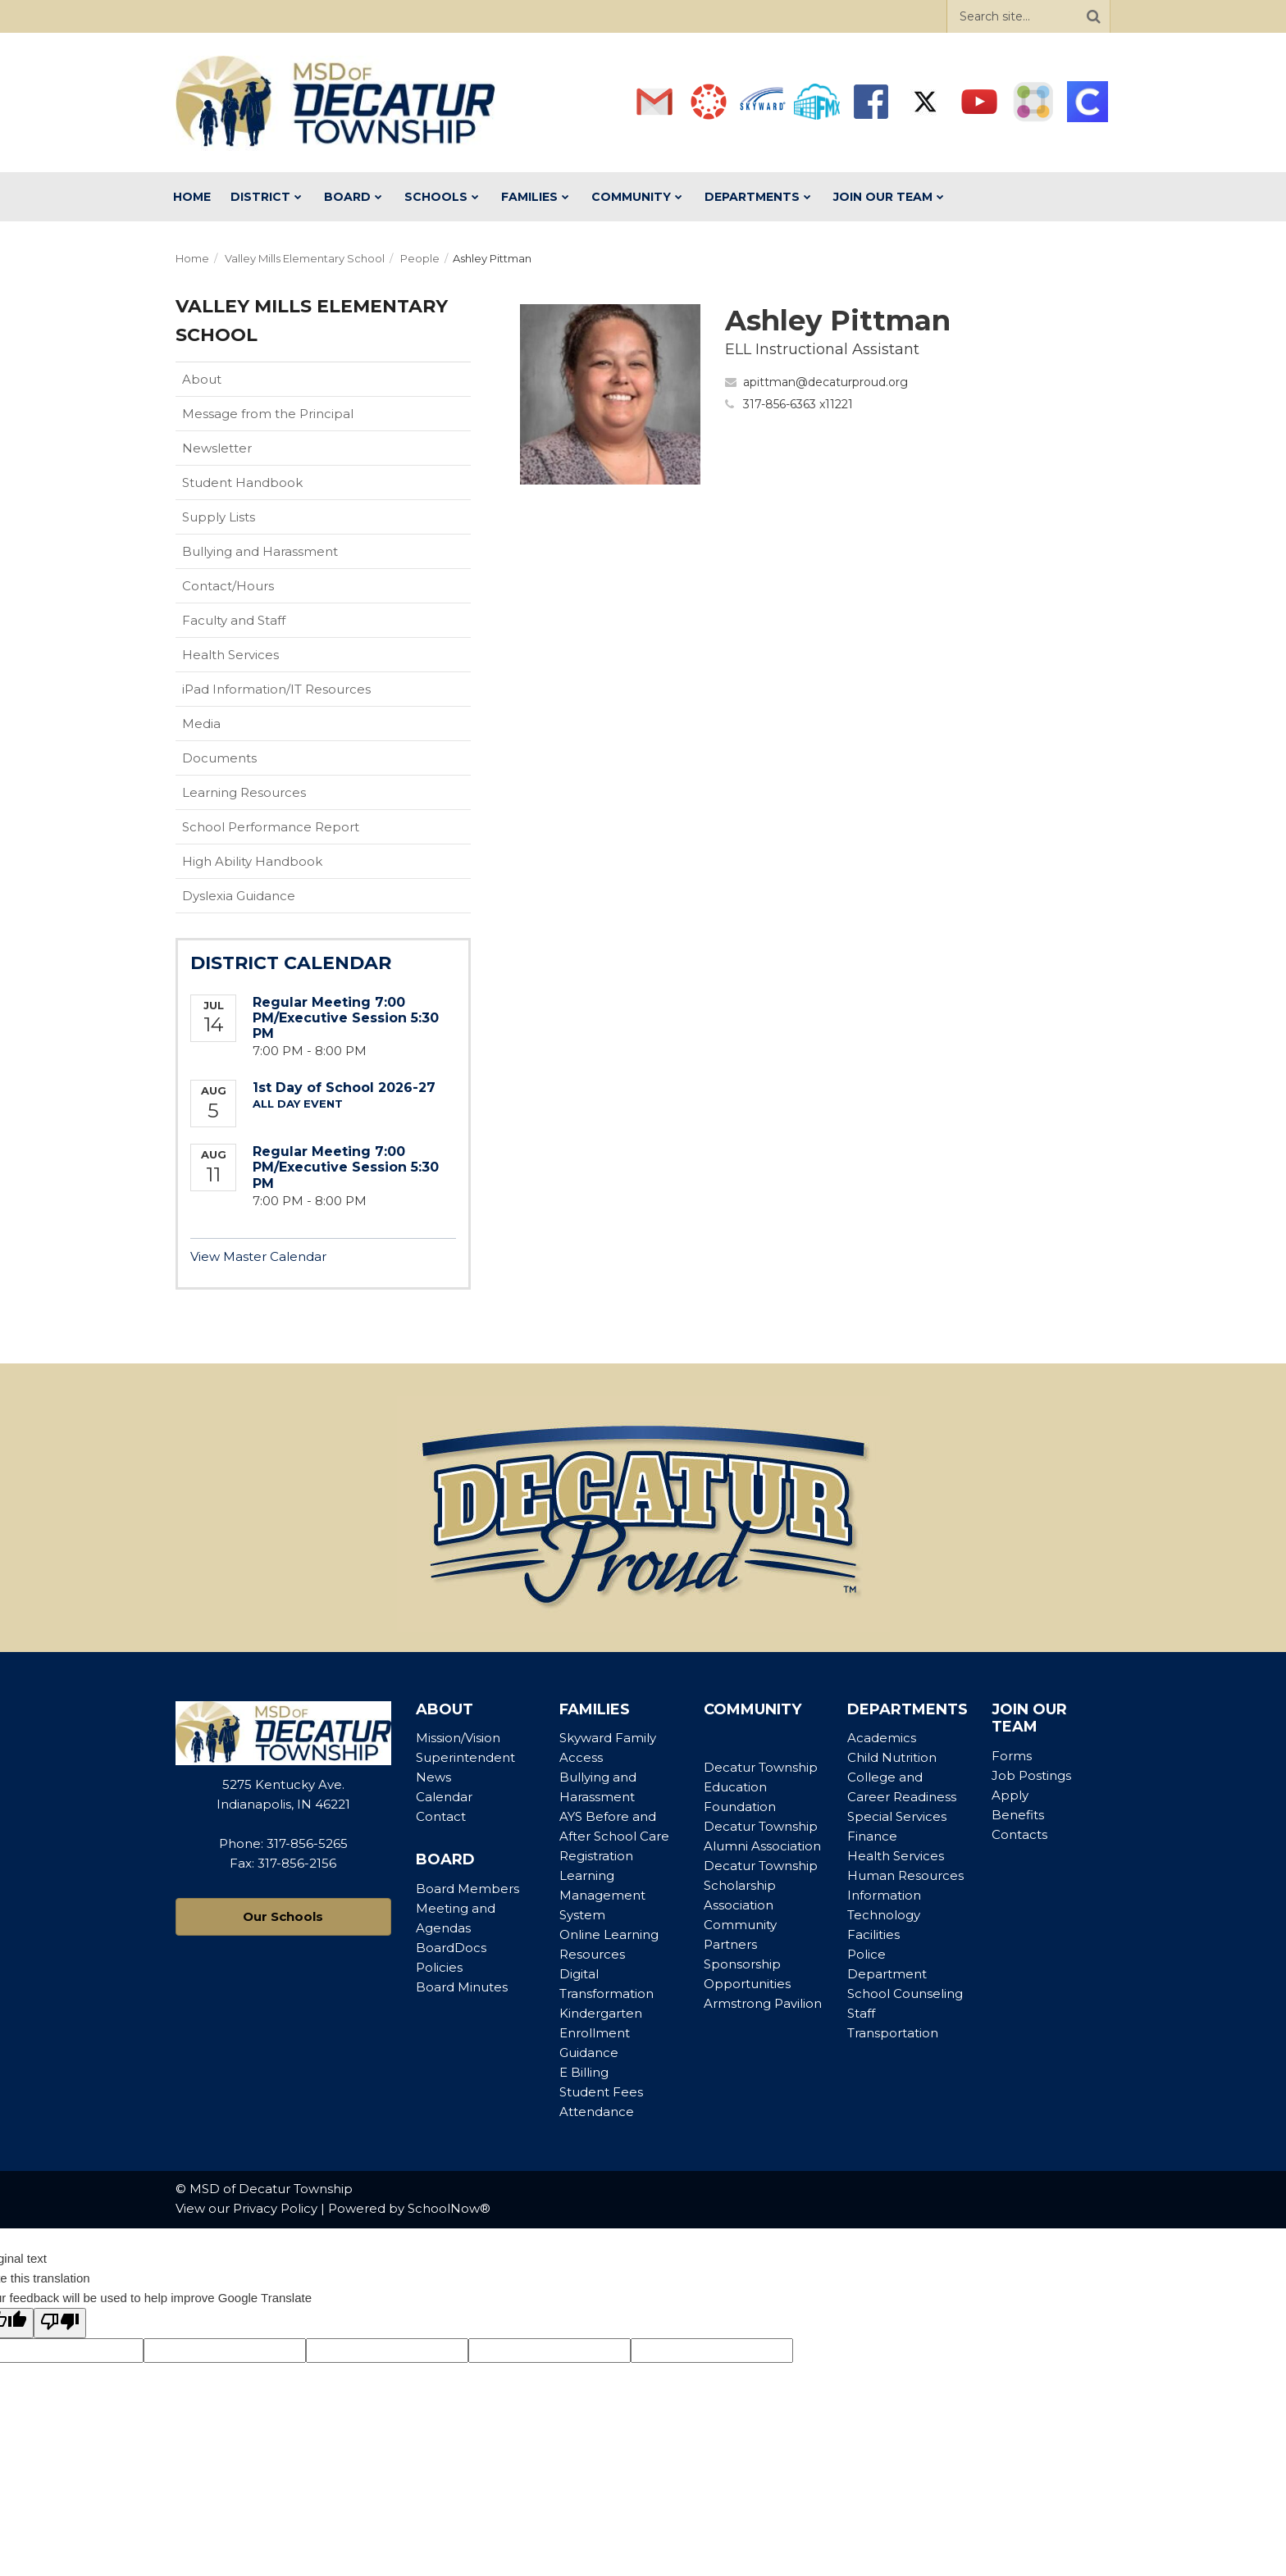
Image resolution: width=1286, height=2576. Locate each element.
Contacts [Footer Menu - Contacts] (1019, 1834)
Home (192, 258)
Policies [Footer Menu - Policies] (439, 1967)
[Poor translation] (60, 2323)
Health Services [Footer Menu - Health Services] (895, 1856)
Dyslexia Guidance (238, 895)
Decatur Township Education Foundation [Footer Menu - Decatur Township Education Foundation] (761, 1786)
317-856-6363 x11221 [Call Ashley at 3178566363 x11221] (798, 404)
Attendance (596, 2111)
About (201, 379)
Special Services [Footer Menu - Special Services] (896, 1816)
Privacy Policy (275, 2208)
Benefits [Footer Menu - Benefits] (1018, 1815)
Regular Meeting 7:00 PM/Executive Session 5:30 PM (346, 1017)
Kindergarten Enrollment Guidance (600, 2032)
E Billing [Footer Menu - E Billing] (584, 2072)
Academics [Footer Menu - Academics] (881, 1737)
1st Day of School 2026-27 (344, 1087)
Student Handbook (268, 486)
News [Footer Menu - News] (433, 1777)
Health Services (230, 654)
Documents (219, 758)
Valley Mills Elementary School (305, 258)
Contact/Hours (228, 586)
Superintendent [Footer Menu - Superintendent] (465, 1757)
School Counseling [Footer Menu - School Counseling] (905, 1993)
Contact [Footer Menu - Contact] (441, 1816)
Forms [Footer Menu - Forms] (1012, 1756)
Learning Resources (244, 792)
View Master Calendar (258, 1256)
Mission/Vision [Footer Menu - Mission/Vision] (458, 1737)
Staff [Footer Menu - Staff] (861, 2013)
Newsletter (217, 448)
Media (201, 723)
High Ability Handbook (252, 861)
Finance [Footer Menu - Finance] (872, 1836)
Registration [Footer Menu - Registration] (596, 1856)
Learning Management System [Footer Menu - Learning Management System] (602, 1895)
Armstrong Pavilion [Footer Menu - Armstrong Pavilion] (763, 2003)
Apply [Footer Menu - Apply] (1010, 1795)
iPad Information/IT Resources (276, 689)
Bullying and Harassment (260, 551)
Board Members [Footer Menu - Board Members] (467, 1888)
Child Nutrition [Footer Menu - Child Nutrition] (892, 1757)
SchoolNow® (449, 2208)
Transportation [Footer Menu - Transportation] (892, 2033)
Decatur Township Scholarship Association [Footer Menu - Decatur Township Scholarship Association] (761, 1885)
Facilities (873, 1934)
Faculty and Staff (233, 620)
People (420, 258)
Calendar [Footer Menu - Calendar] (444, 1797)
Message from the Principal (267, 413)
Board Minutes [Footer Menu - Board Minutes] (462, 1987)
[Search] (1093, 16)
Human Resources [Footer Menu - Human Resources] (905, 1875)
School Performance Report (296, 830)
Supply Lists (218, 517)
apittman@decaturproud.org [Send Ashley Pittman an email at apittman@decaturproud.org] (825, 382)
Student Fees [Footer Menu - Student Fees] (601, 2092)
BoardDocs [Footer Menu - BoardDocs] (451, 1947)
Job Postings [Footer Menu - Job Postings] (1031, 1775)
